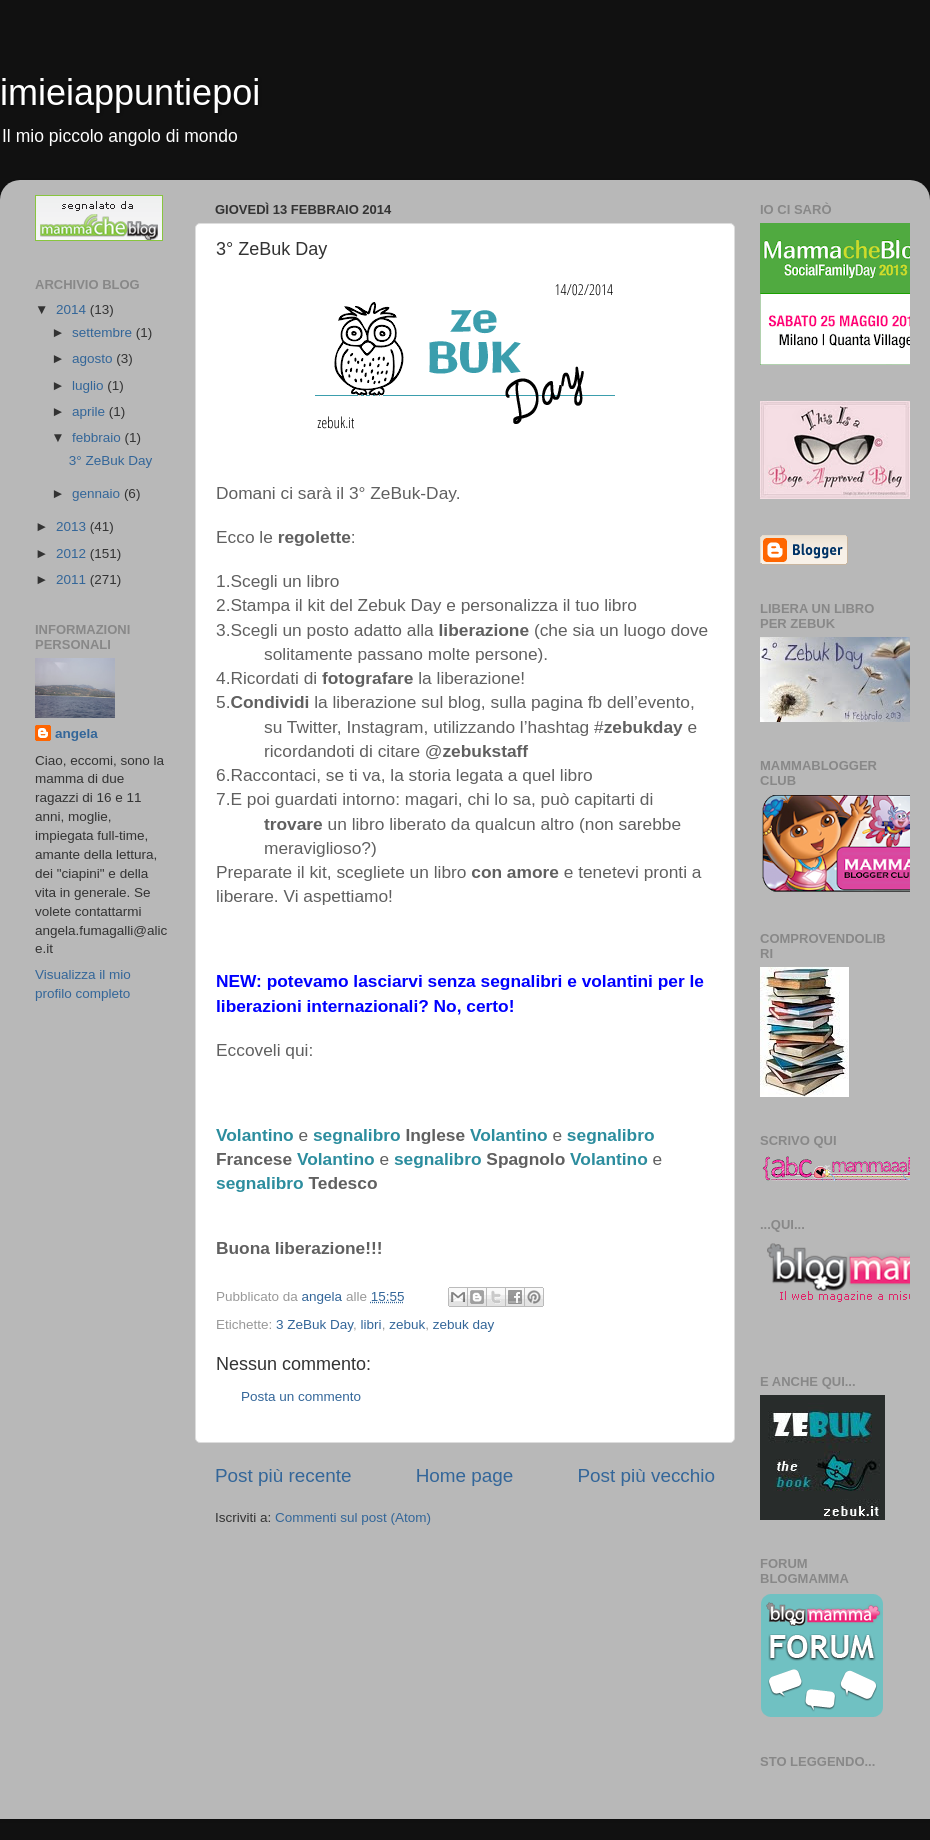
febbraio (98, 437)
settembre (104, 332)
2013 (73, 526)
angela (76, 733)
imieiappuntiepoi (130, 92)
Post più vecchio (646, 1475)
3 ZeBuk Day (314, 1324)
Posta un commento (301, 1396)
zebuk (407, 1324)
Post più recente (283, 1475)
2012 (73, 553)
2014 (73, 309)
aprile (90, 411)
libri (371, 1324)
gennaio (98, 493)
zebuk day (464, 1324)
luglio (89, 385)
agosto (94, 358)
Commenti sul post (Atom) (353, 1517)
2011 (73, 579)
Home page (465, 1475)
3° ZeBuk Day (110, 460)
